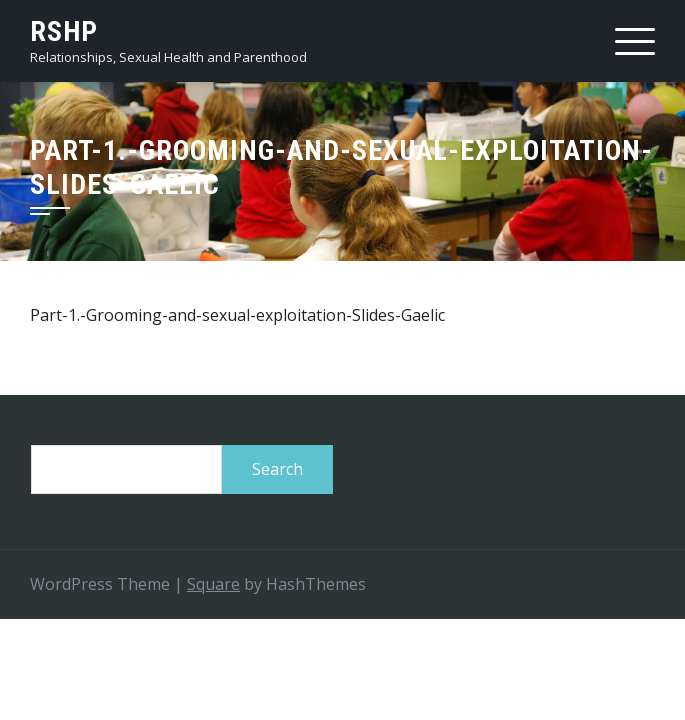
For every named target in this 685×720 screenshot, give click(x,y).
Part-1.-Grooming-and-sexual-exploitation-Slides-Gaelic (237, 315)
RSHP (64, 31)
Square (213, 584)
